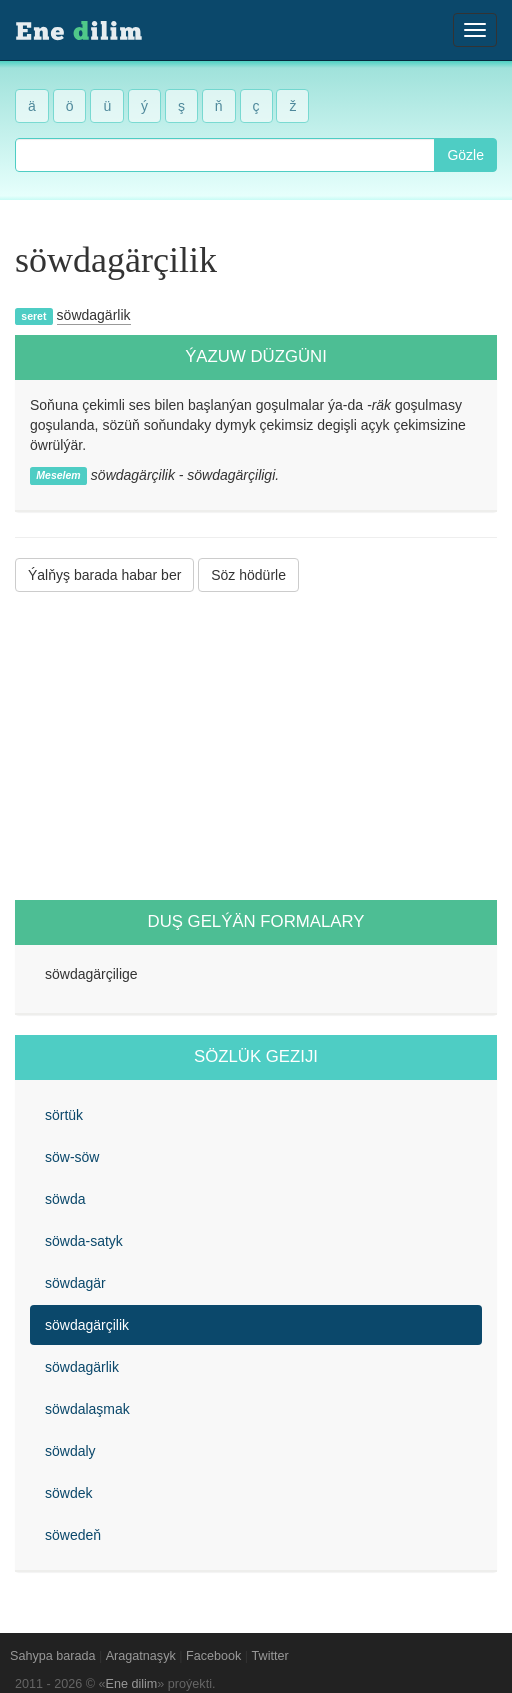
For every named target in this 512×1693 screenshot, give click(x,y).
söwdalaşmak (87, 1409)
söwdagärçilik (87, 1325)
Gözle (465, 155)
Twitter (270, 1656)
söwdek (68, 1493)
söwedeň (73, 1535)
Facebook (213, 1656)
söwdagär (75, 1283)
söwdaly (70, 1451)
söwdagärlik (94, 315)
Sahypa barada (52, 1656)
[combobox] (225, 155)
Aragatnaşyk (141, 1656)
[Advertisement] (256, 746)
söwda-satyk (84, 1241)
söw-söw (72, 1157)
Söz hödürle (248, 575)
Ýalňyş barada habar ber (104, 575)
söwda (65, 1199)
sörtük (64, 1115)
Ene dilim (132, 1684)
